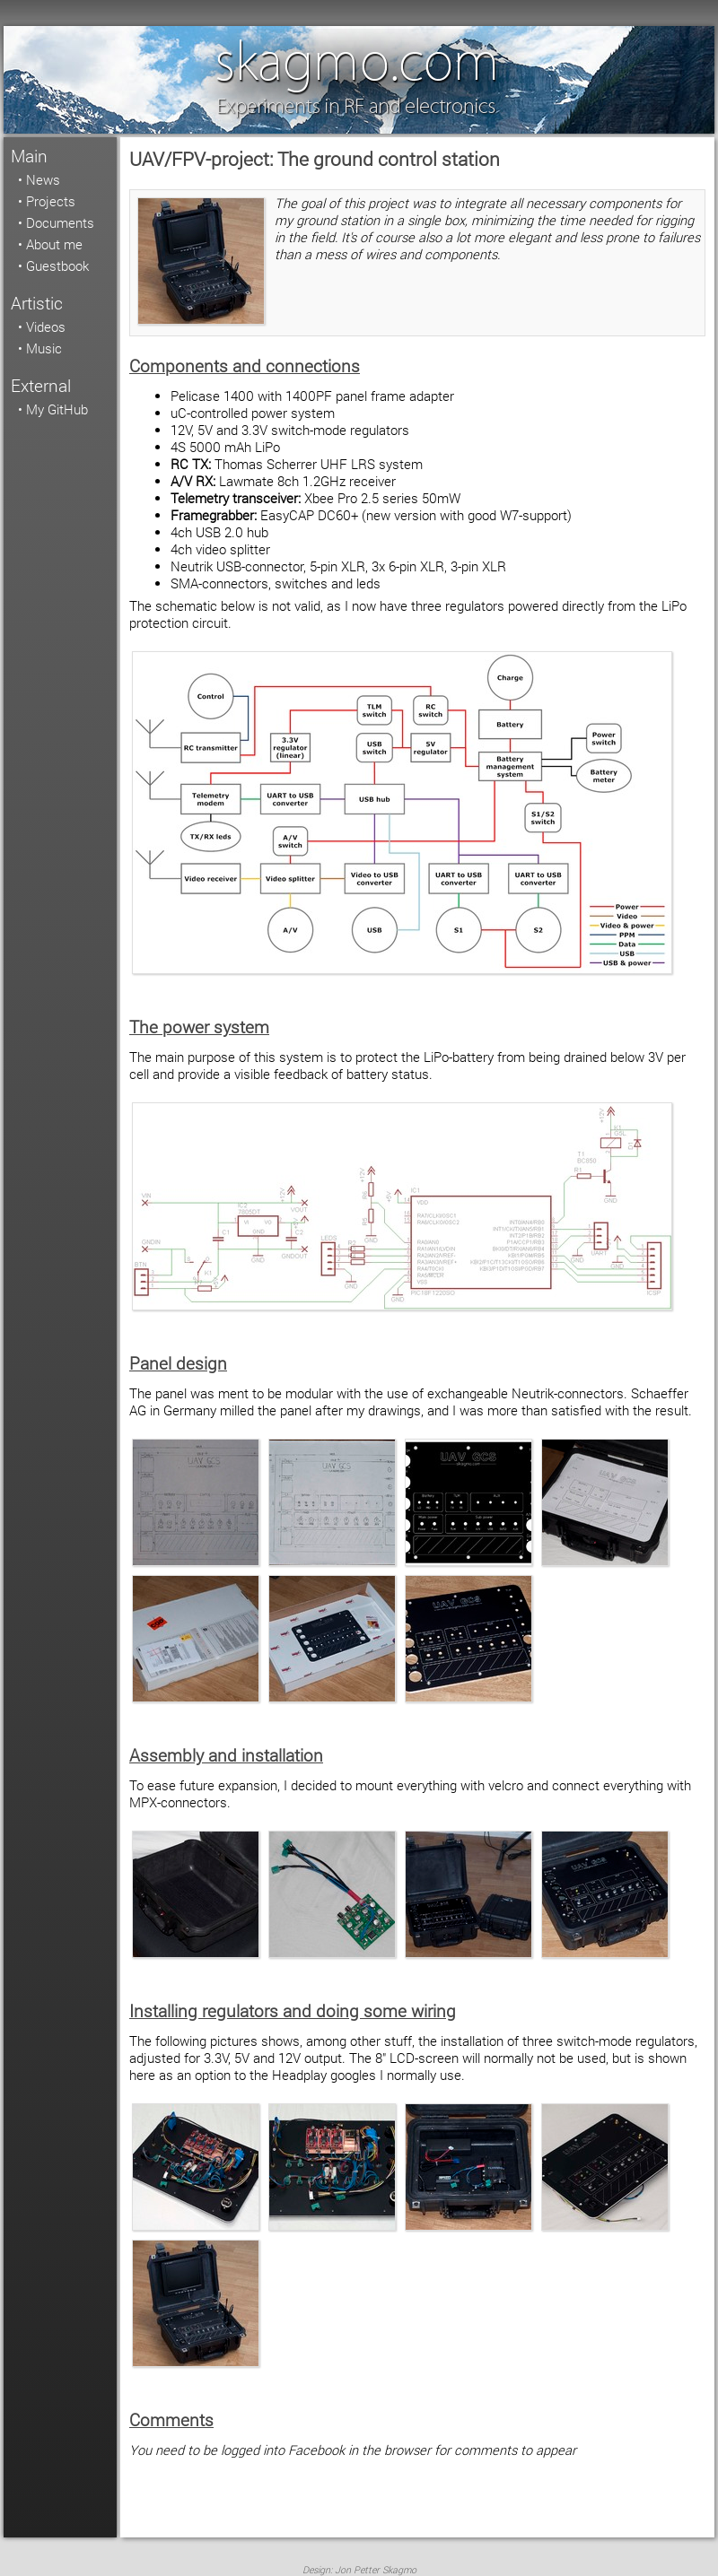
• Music (40, 348)
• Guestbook (53, 265)
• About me (50, 244)
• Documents (56, 222)
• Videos (42, 326)
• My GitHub (53, 409)
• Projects (46, 201)
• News (39, 179)
